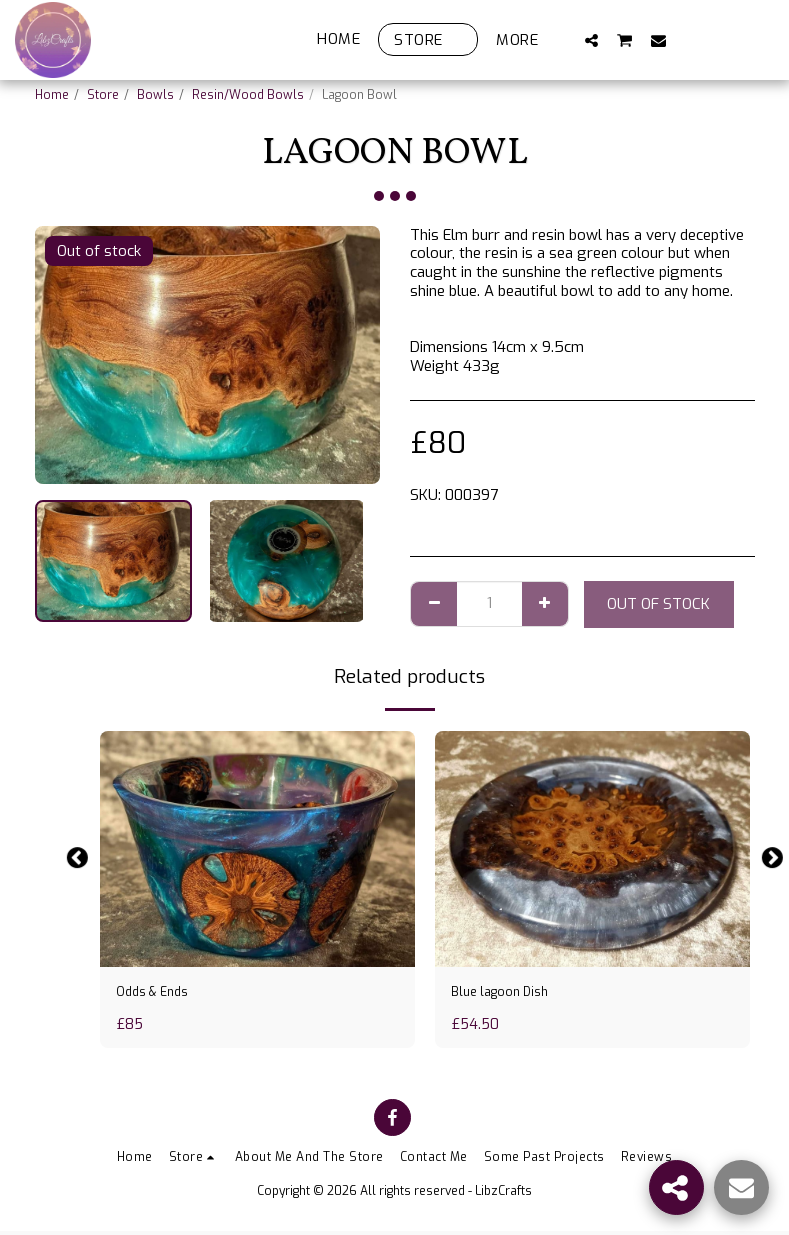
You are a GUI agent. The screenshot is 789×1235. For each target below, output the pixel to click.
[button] (591, 40)
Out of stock (658, 604)
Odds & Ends (158, 994)
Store (103, 95)
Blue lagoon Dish (508, 994)
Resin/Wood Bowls (248, 95)
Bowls (155, 95)
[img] (257, 849)
